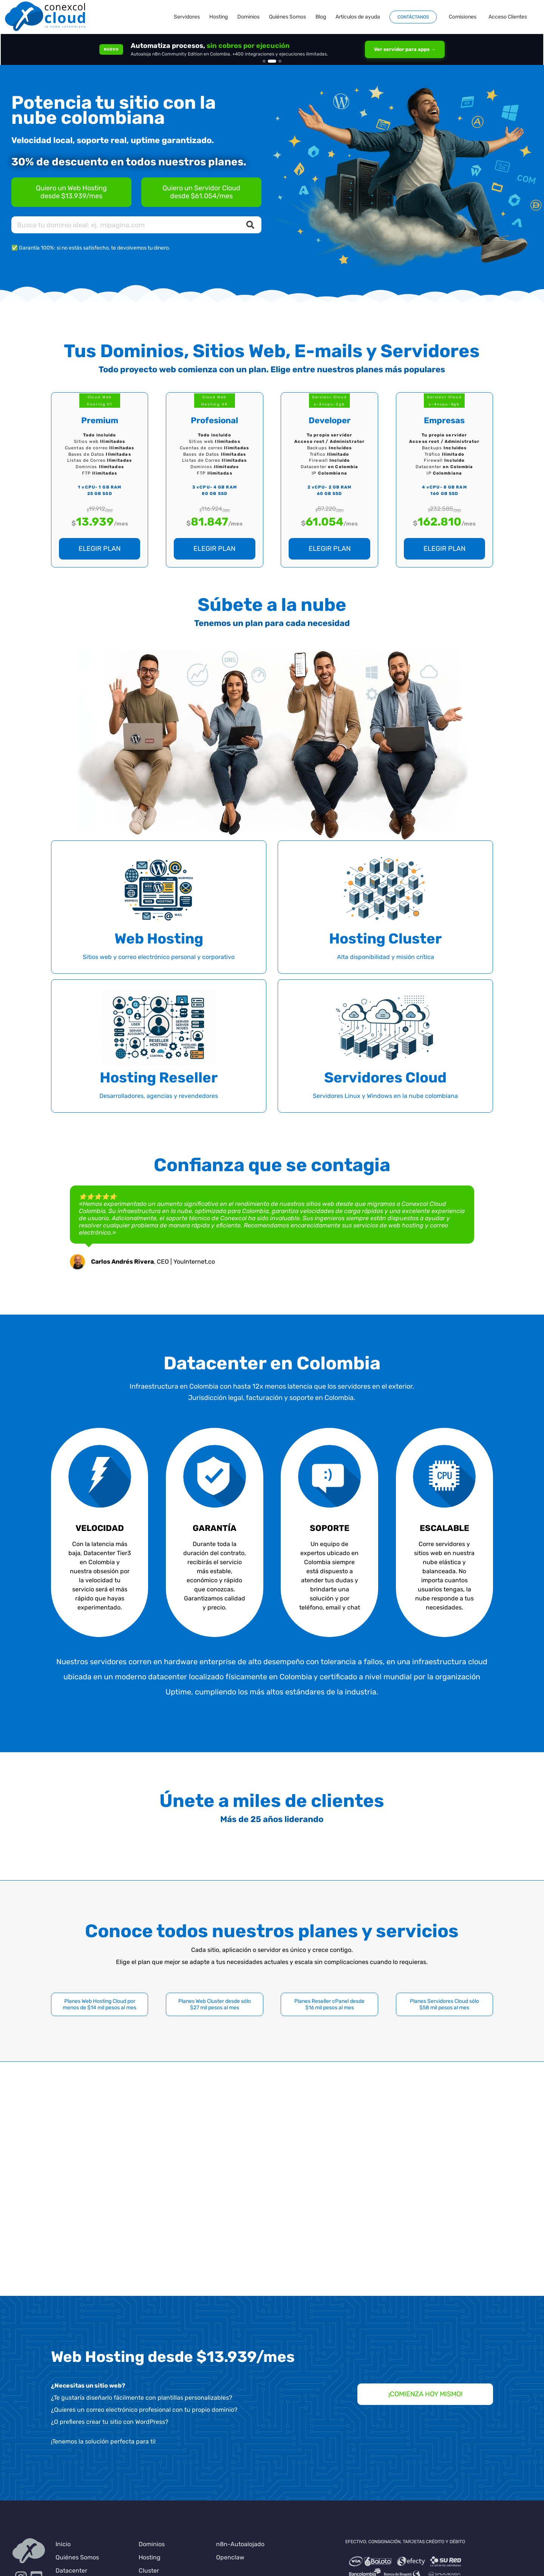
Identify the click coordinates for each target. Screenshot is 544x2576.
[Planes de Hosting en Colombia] (71, 192)
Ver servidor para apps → (405, 49)
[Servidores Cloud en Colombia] (201, 192)
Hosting (150, 2557)
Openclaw (230, 2557)
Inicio (63, 2544)
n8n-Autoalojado (240, 2544)
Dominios (152, 2544)
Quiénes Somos (77, 2557)
